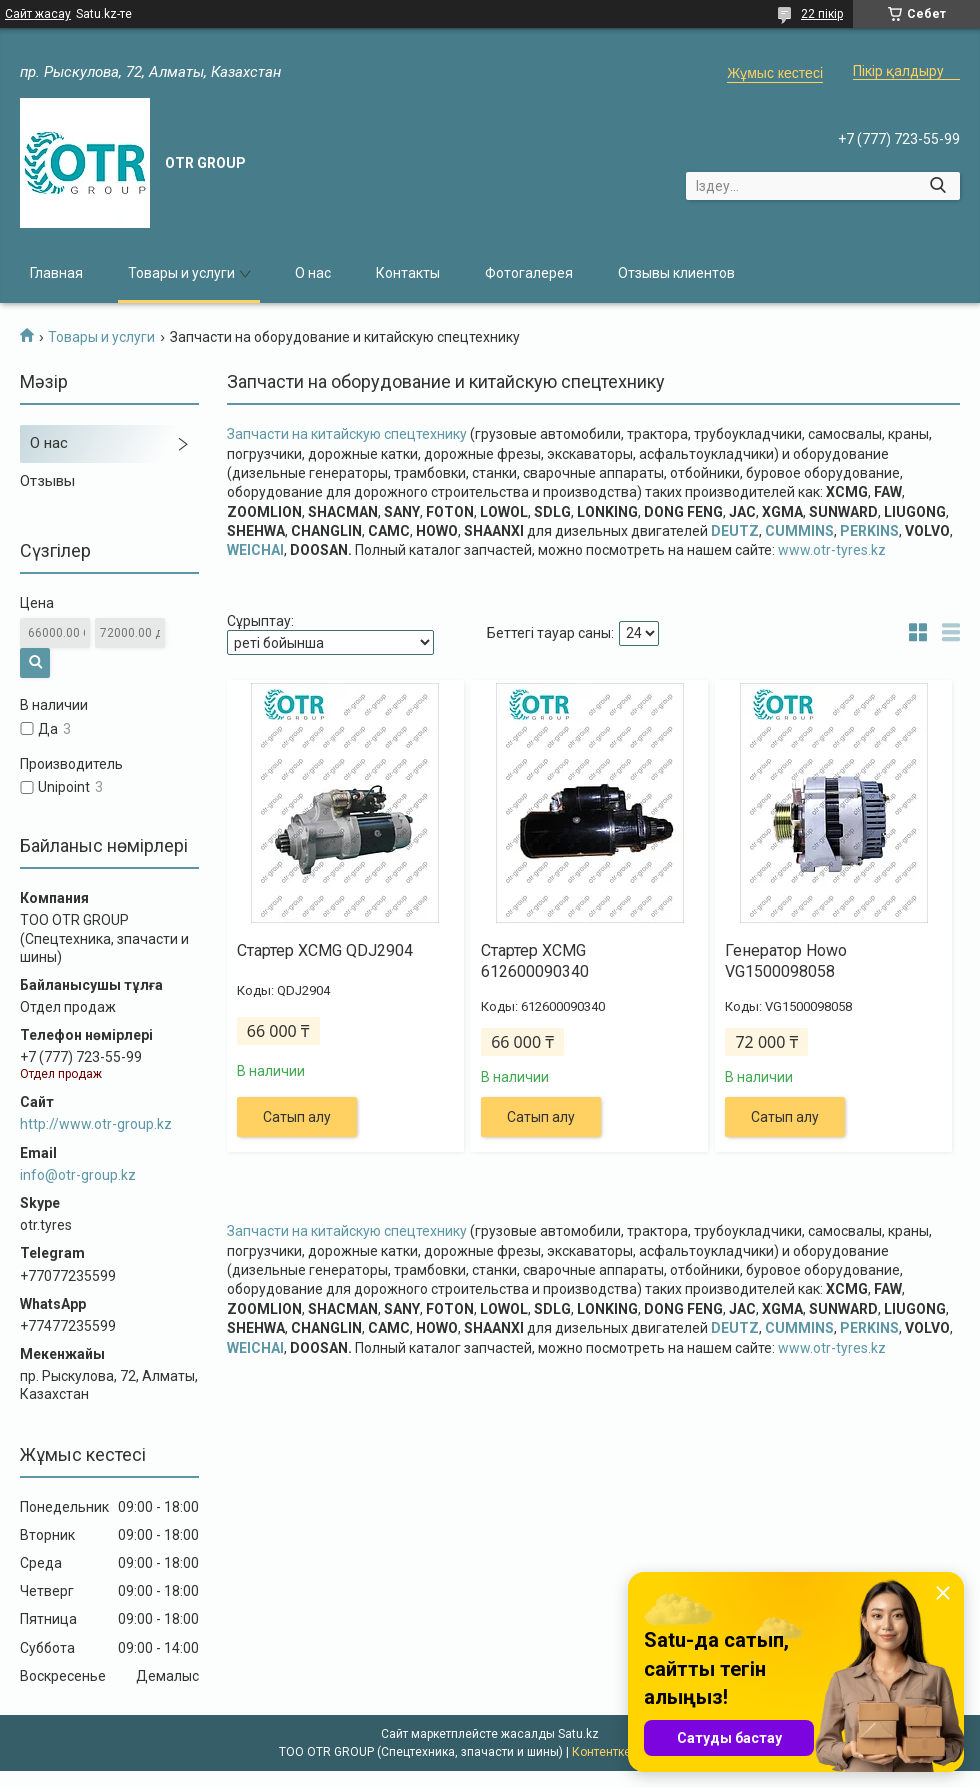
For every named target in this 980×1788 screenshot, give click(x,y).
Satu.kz (578, 1734)
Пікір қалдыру (898, 71)
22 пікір (822, 14)
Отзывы (47, 481)
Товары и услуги (181, 273)
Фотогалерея (529, 273)
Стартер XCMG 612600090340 (535, 961)
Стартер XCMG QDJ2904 (325, 950)
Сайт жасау (38, 14)
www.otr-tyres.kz (832, 550)
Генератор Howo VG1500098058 (786, 961)
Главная (56, 273)
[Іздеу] (937, 186)
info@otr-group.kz (78, 1175)
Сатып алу (297, 1117)
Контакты (408, 273)
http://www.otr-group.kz (96, 1124)
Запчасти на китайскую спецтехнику (348, 434)
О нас (313, 273)
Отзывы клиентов (676, 273)
